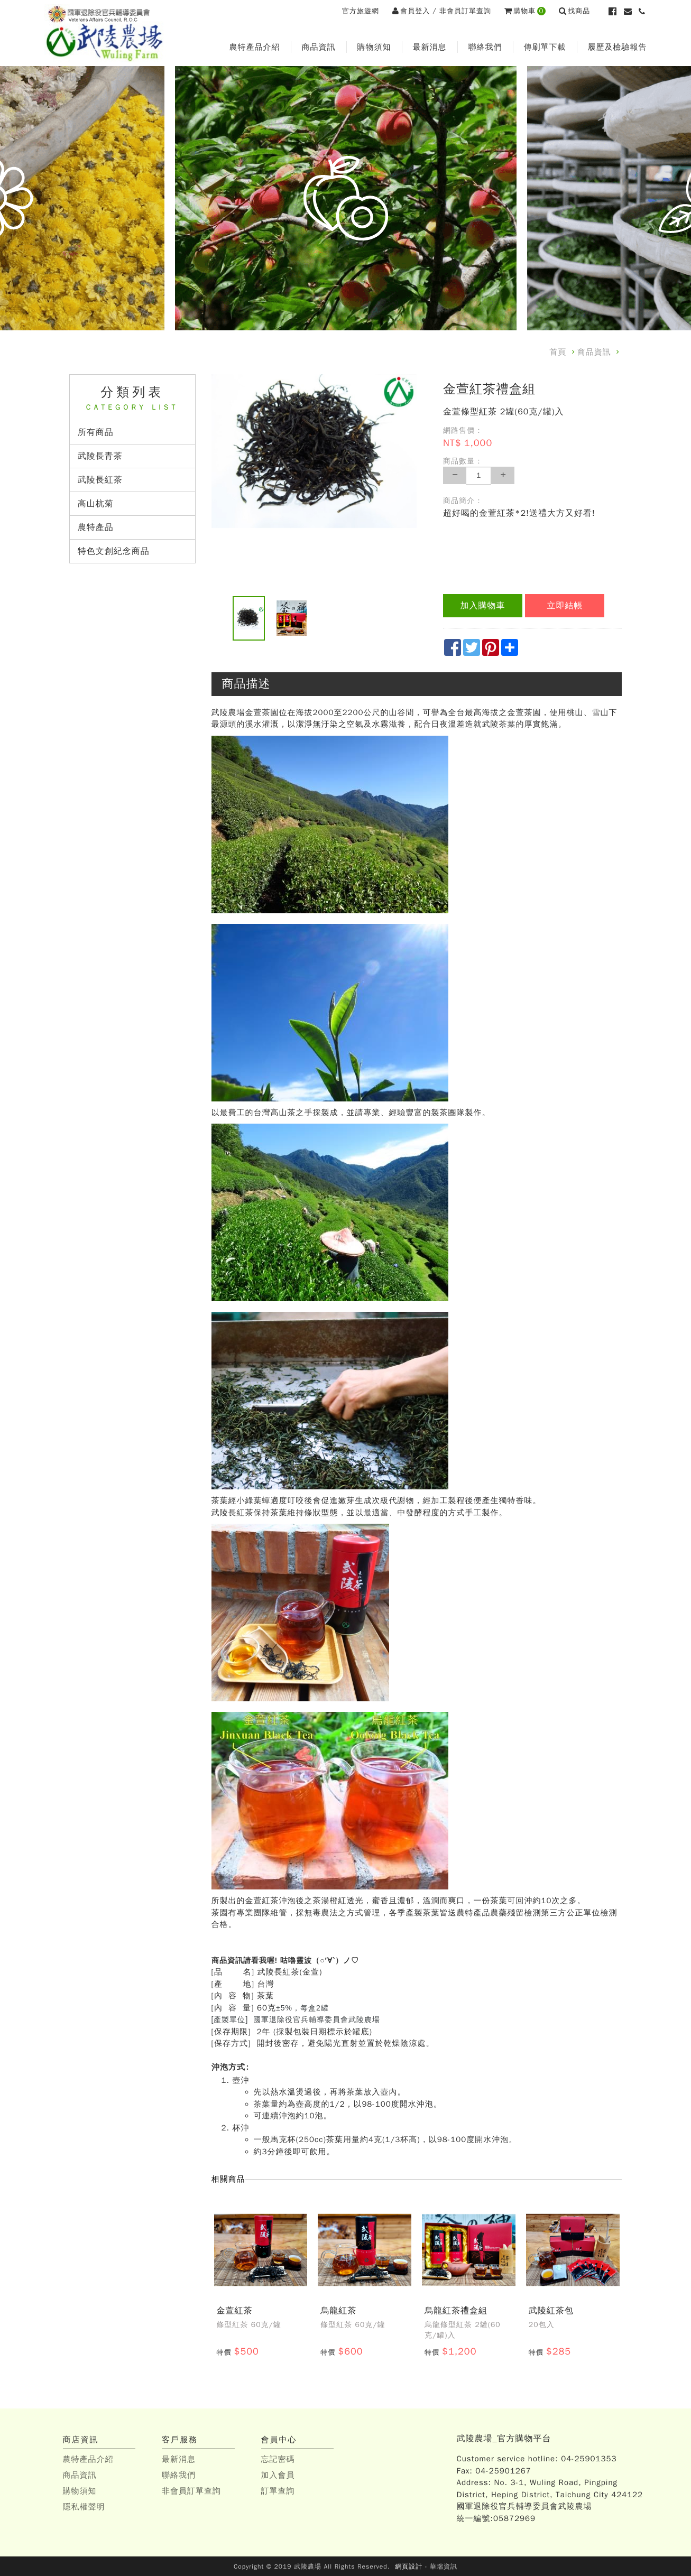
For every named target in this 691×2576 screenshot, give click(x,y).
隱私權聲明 (84, 2506)
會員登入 (411, 10)
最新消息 (430, 47)
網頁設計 (408, 2566)
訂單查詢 (278, 2490)
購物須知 (374, 47)
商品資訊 (319, 47)
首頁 (557, 352)
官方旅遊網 (360, 10)
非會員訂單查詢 (465, 10)
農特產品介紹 (254, 47)
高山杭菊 (96, 503)
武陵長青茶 (102, 456)
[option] (314, 451)
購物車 (525, 10)
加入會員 (278, 2474)
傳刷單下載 (545, 47)
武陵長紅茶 (102, 480)
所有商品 (96, 432)
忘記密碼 (278, 2458)
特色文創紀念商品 (114, 551)
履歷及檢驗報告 (617, 47)
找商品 (575, 10)
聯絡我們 (485, 47)
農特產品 (96, 527)
